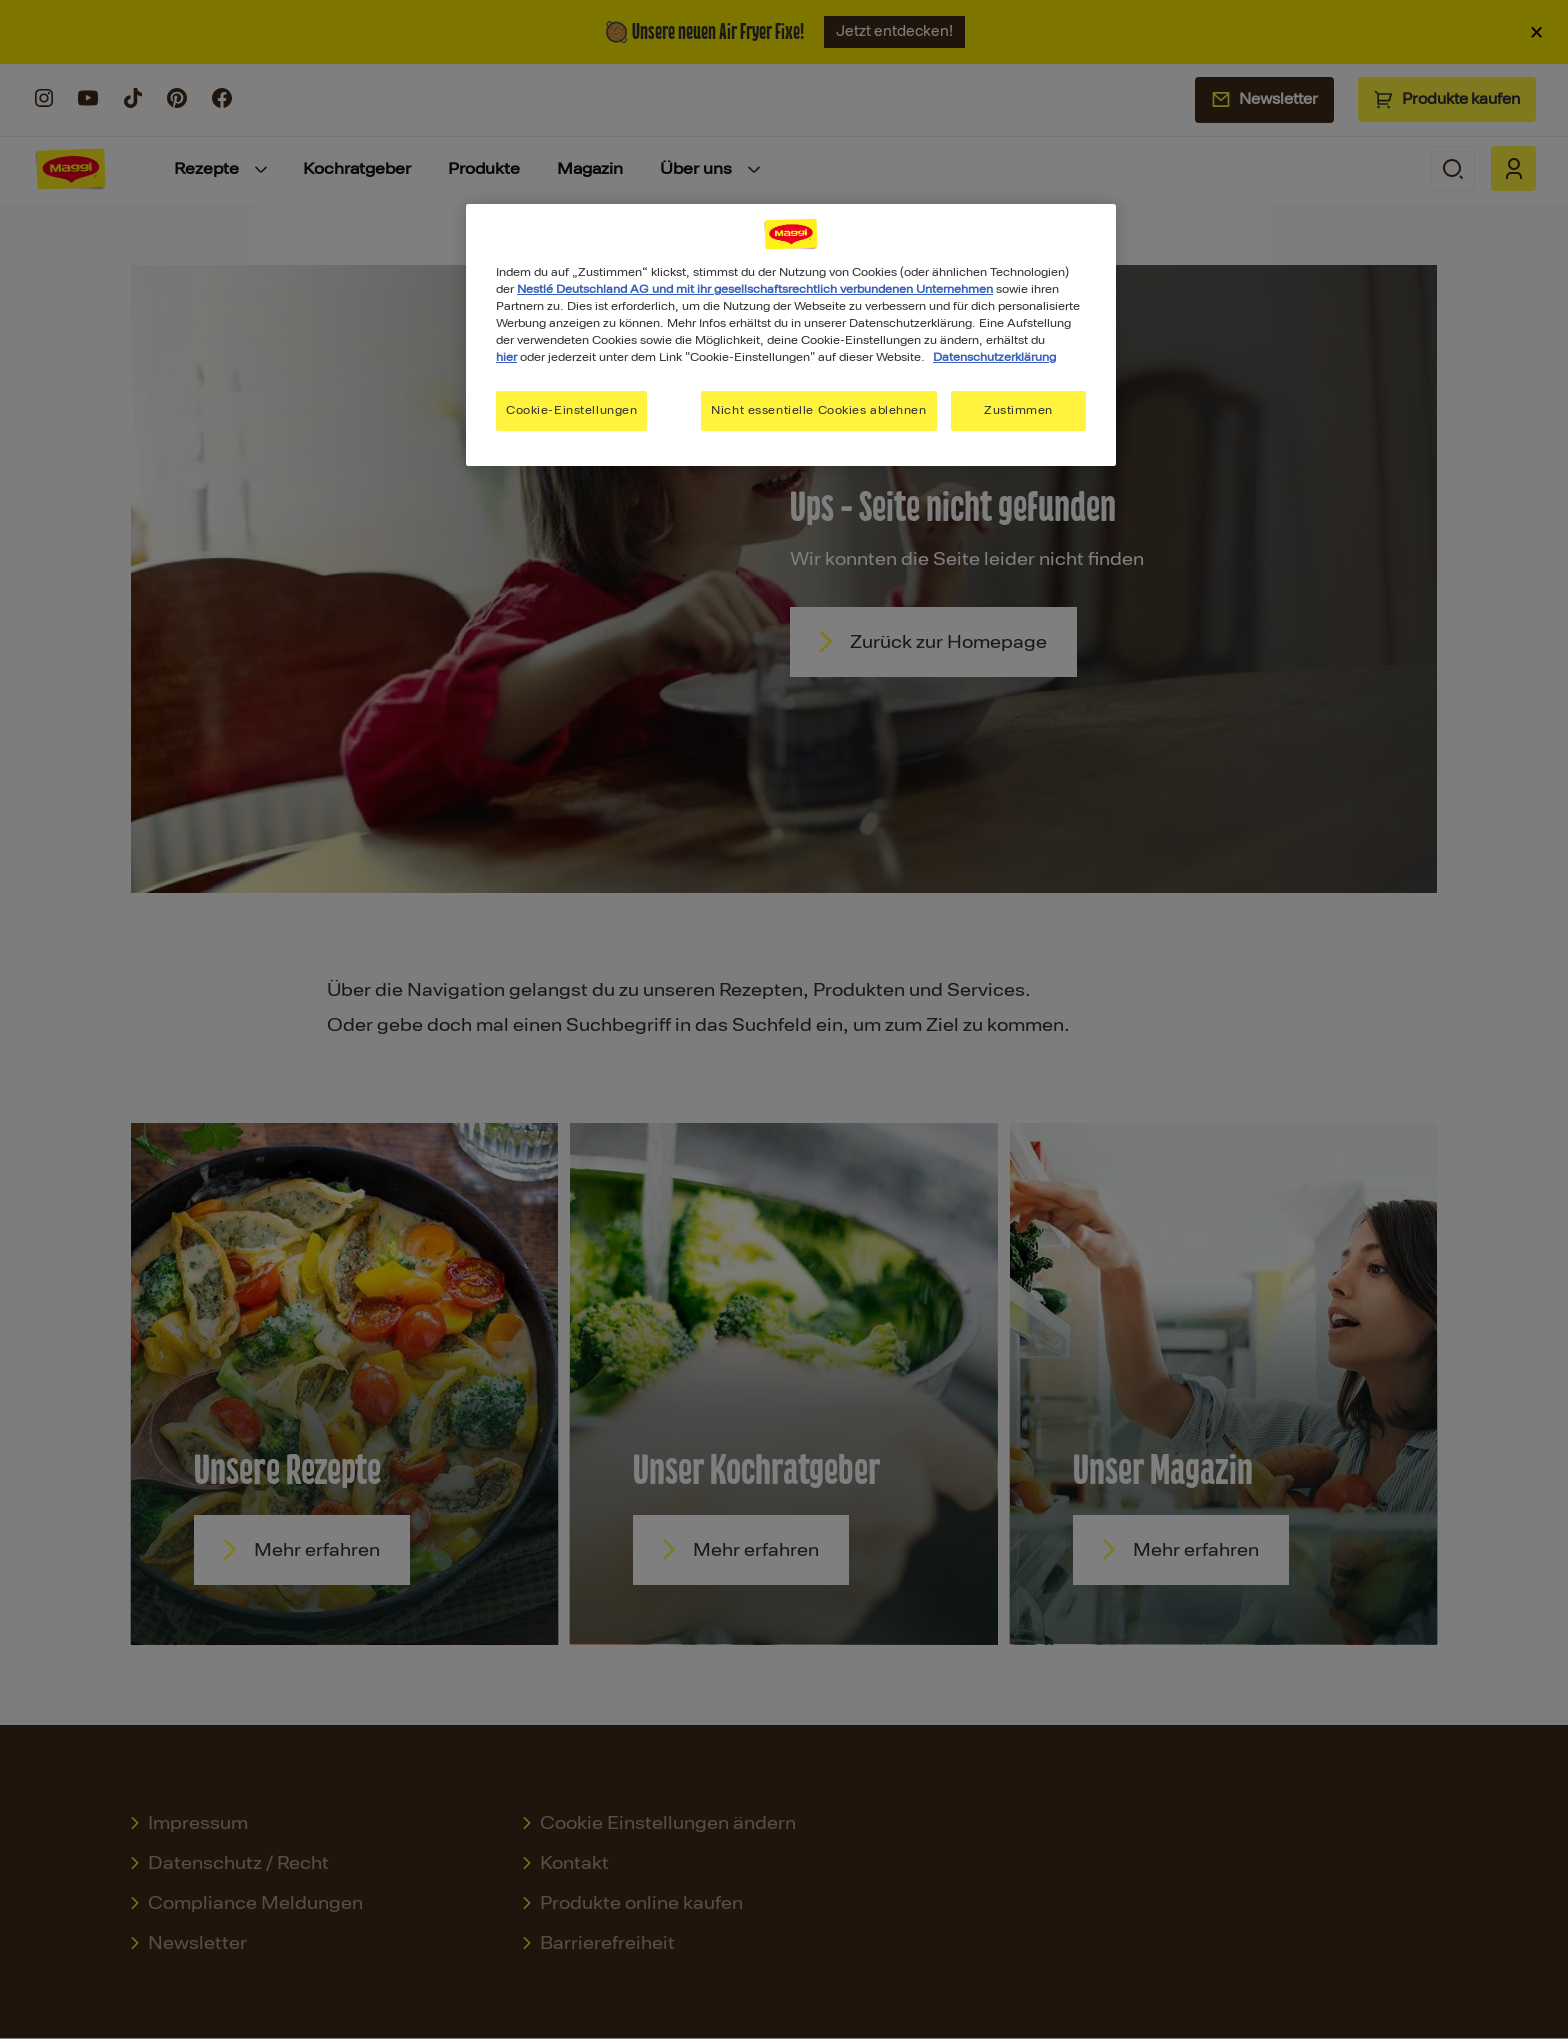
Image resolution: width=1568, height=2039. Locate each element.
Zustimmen (1018, 410)
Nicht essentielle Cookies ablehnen (818, 410)
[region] (791, 335)
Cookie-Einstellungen (571, 410)
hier (506, 357)
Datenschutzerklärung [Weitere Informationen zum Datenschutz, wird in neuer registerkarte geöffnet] (994, 357)
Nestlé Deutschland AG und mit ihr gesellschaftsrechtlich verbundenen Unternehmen (755, 289)
